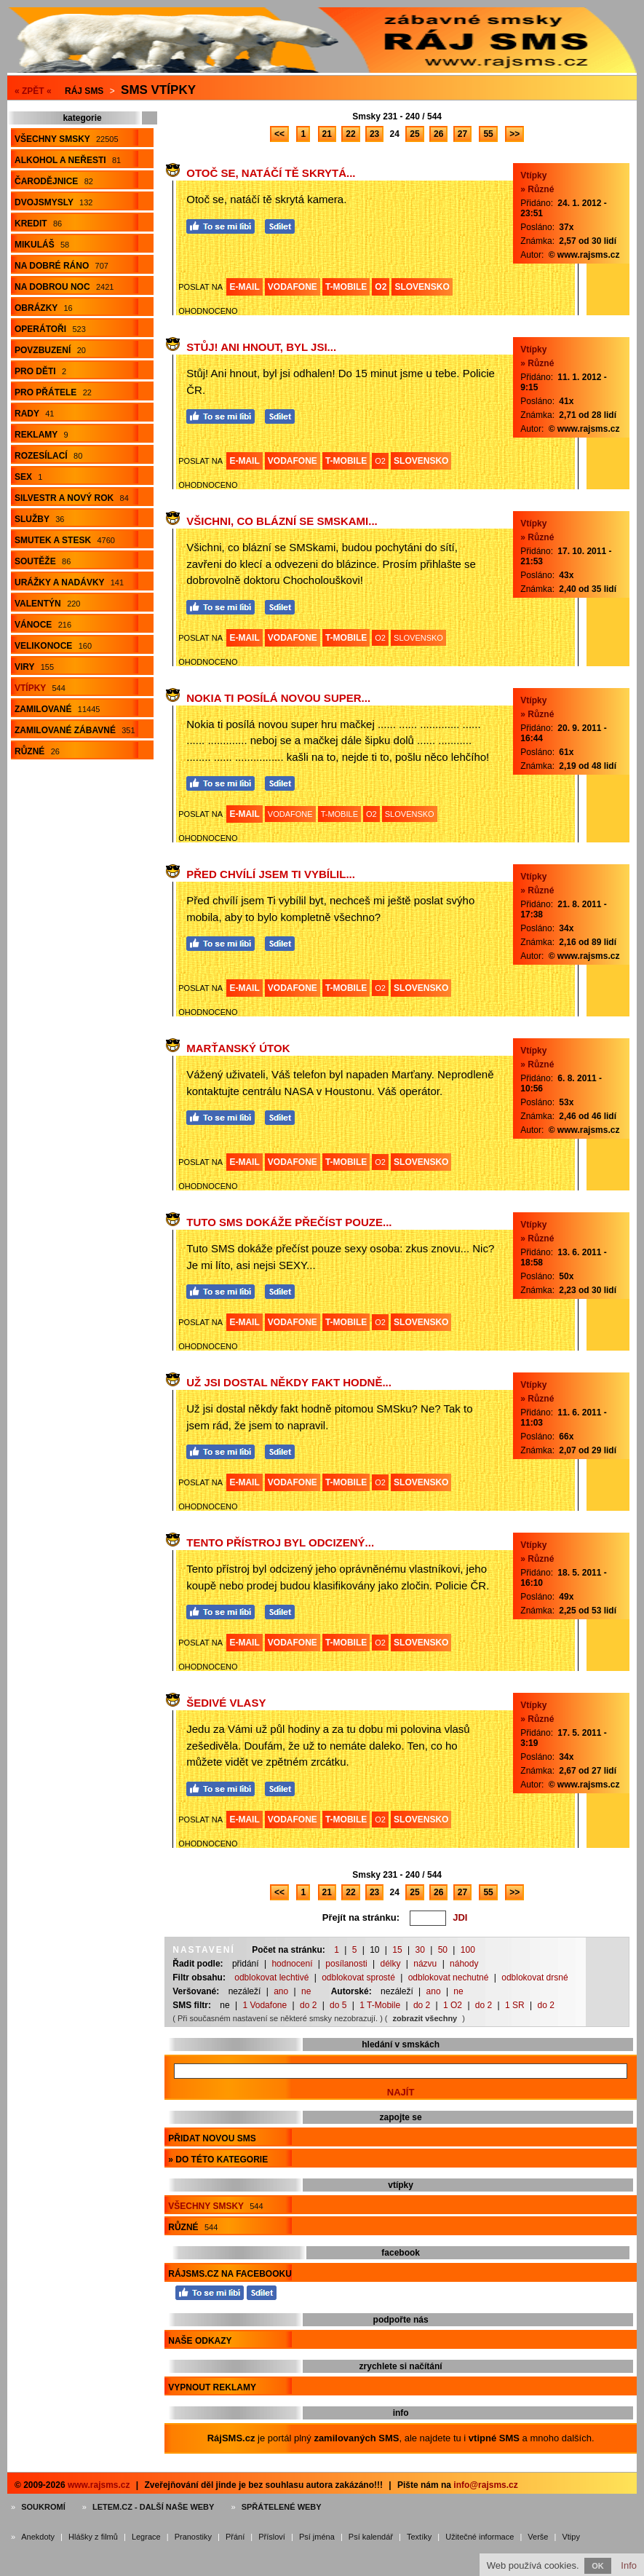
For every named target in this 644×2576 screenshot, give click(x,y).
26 (438, 134)
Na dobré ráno (61, 266)
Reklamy (41, 435)
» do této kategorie (218, 2159)
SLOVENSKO (421, 287)
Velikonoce (53, 646)
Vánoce (43, 625)
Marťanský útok (238, 1048)
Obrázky (44, 308)
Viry (34, 667)
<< (279, 134)
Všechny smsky (67, 139)
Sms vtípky (158, 90)
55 (488, 134)
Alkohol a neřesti (68, 160)
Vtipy (570, 2536)
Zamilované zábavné (75, 730)
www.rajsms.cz (99, 2485)
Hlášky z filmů (93, 2536)
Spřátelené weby (282, 2506)
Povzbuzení (50, 350)
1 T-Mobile (379, 2005)
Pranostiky (193, 2536)
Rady (34, 413)
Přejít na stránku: (360, 1917)
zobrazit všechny (425, 2018)
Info (629, 2565)
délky (390, 1964)
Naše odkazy (199, 2341)
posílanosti (346, 1964)
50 (443, 1950)
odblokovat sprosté (358, 1977)
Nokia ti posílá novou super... (278, 698)
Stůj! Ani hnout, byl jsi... (261, 347)
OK (598, 2565)
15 (397, 1950)
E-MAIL (244, 287)
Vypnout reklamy (212, 2387)
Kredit (38, 223)
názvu (425, 1964)
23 (374, 134)
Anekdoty (38, 2536)
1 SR (515, 2005)
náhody (464, 1964)
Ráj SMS (84, 91)
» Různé (537, 189)
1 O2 (452, 2005)
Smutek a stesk (65, 540)
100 (468, 1950)
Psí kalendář (371, 2536)
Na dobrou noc (64, 287)
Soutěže (43, 561)
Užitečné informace (479, 2536)
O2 (380, 287)
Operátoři (50, 329)
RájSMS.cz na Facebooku (230, 2274)
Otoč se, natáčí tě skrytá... (270, 173)
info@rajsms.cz (485, 2485)
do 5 (338, 2005)
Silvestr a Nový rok (72, 498)
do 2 (308, 2005)
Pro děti (40, 371)
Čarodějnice (54, 181)
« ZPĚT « (33, 91)
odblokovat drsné (534, 1977)
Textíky (419, 2536)
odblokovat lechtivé (271, 1977)
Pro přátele (53, 392)
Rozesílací (48, 456)
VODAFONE (292, 287)
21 (327, 134)
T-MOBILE (346, 287)
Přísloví (271, 2536)
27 (462, 134)
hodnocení (291, 1964)
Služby (39, 519)
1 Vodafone (264, 2005)
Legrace (146, 2536)
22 (350, 134)
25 (414, 134)
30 (419, 1950)
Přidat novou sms (211, 2138)
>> (514, 134)
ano (281, 1991)
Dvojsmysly (53, 202)
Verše (538, 2536)
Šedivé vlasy (226, 1702)
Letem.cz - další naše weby (153, 2506)
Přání (235, 2536)
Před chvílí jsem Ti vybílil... (270, 874)
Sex (28, 477)
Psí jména (317, 2536)
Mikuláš (42, 245)
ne (306, 1991)
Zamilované (57, 709)
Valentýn (47, 603)
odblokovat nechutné (448, 1977)
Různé (37, 751)
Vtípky (40, 688)
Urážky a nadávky (69, 582)
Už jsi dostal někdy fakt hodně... (288, 1382)
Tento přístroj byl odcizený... (280, 1542)
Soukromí (43, 2506)
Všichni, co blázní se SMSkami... (282, 521)
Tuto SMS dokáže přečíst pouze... (288, 1222)
